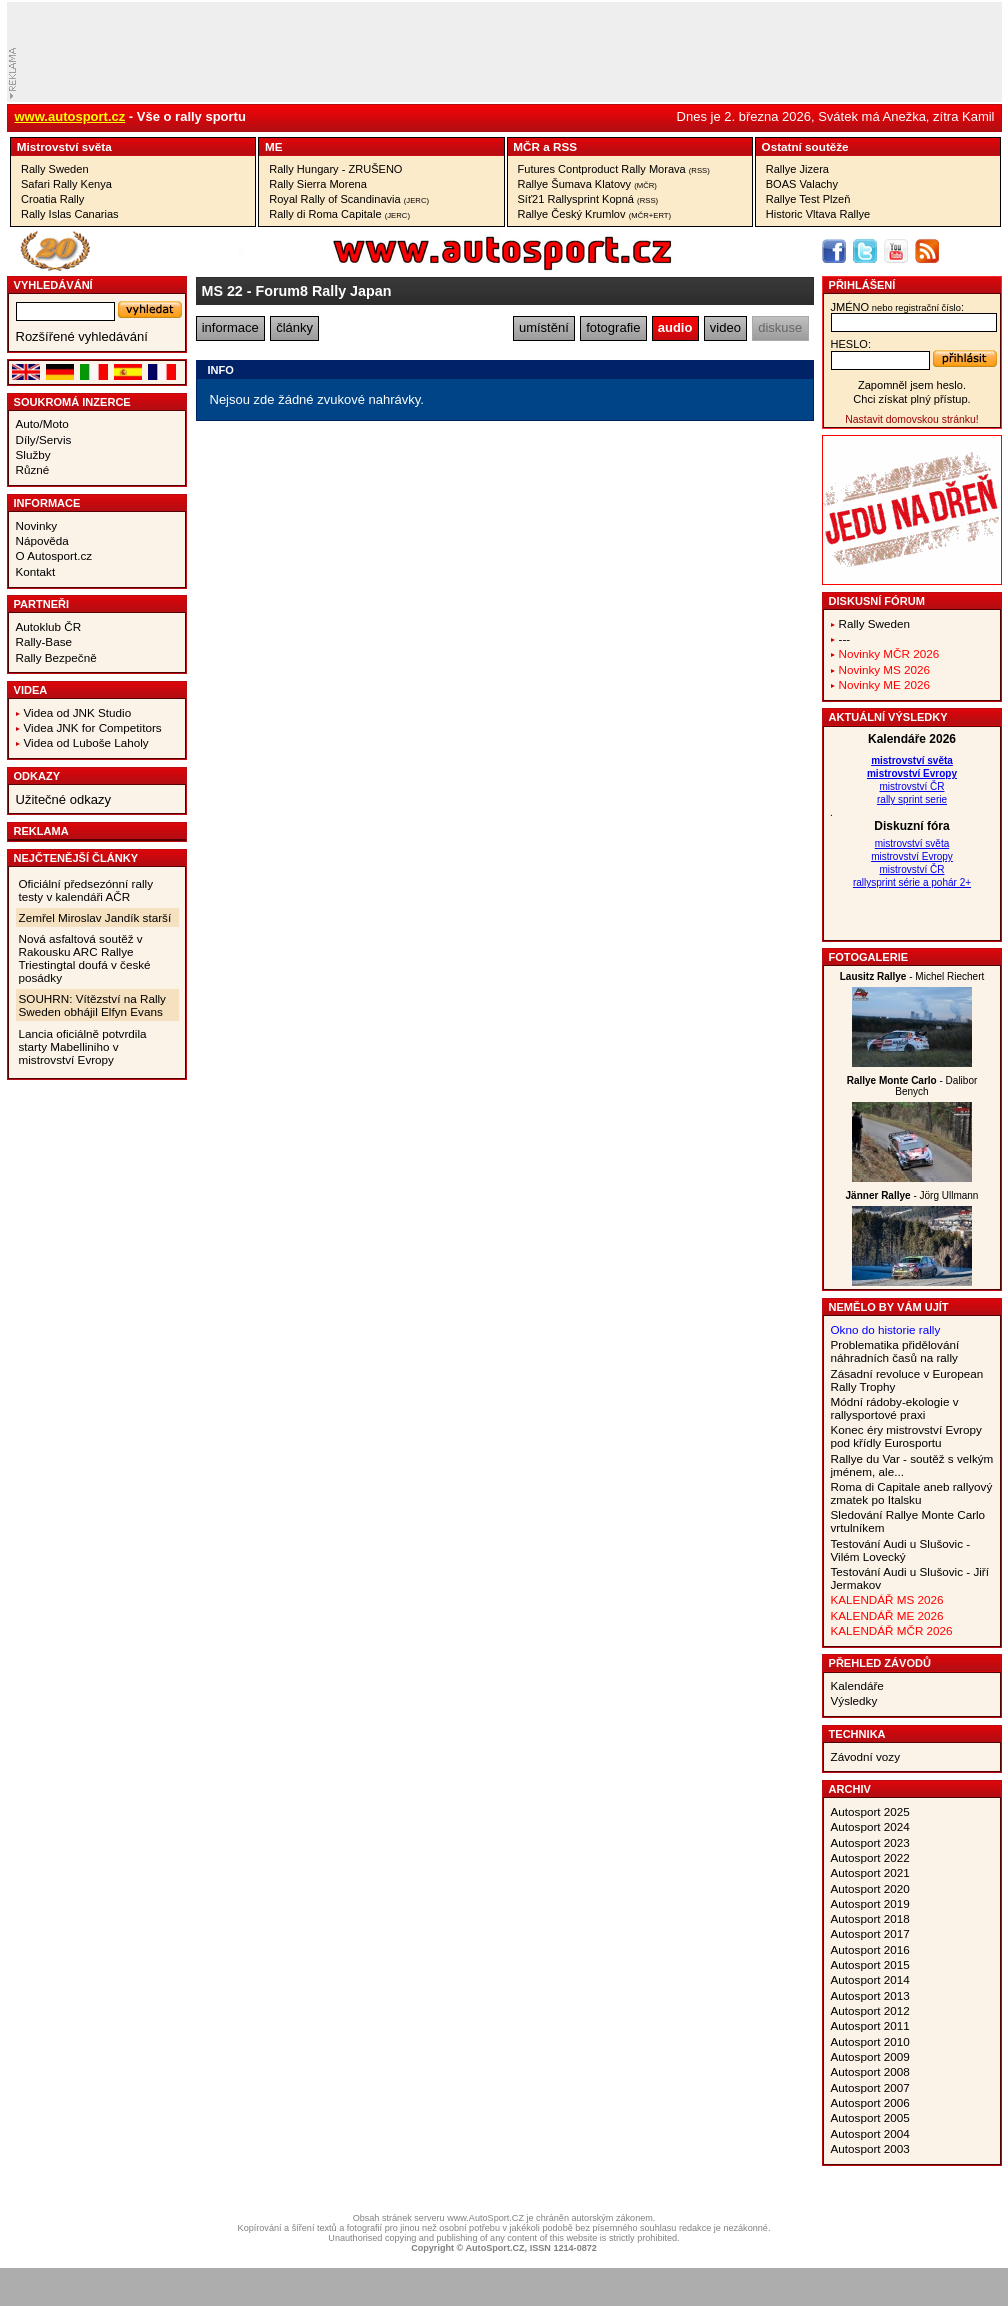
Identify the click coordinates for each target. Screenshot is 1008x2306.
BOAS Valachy (802, 184)
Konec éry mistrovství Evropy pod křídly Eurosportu (906, 1436)
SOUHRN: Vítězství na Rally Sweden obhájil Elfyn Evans (92, 1005)
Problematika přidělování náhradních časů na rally (895, 1351)
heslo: (851, 344)
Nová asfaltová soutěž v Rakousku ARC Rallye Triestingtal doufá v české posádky (85, 958)
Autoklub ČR (49, 626)
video (725, 327)
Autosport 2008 (870, 2071)
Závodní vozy (866, 1756)
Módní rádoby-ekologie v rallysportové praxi (895, 1408)
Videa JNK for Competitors (93, 727)
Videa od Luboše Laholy (86, 742)
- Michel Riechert (912, 976)
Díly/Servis (44, 439)
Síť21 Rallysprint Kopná (588, 199)
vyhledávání (53, 285)
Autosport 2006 (870, 2102)
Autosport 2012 (870, 2010)
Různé (33, 469)
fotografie (613, 327)
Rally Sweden (55, 169)
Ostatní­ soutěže (805, 146)
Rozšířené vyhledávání (82, 336)
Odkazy (37, 776)
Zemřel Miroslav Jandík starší (95, 917)
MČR (526, 146)
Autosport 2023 (870, 1842)
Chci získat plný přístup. (911, 399)
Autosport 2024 (870, 1826)
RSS (565, 146)
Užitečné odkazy (63, 799)
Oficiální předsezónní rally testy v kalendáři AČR (86, 890)
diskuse (780, 327)
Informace (47, 503)
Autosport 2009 (870, 2056)
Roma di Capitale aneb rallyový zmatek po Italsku (912, 1493)
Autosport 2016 (870, 1949)
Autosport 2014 (870, 1979)
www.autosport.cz (70, 116)
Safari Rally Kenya (66, 184)
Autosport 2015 (870, 1964)
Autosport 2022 (870, 1857)
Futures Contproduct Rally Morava (614, 169)
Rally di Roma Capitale (339, 214)
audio (675, 327)
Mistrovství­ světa (64, 146)
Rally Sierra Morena (318, 184)
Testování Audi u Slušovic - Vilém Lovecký (901, 1550)
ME (274, 146)
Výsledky (854, 1700)
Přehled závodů (880, 1663)
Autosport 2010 (870, 2041)
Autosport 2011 (870, 2025)
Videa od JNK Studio (78, 712)
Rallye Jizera (797, 169)
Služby (33, 454)
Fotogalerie (869, 957)
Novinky (37, 525)
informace (230, 327)
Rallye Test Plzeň (808, 199)
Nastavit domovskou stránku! (911, 419)
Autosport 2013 (870, 1995)
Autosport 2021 (870, 1872)
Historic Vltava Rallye (818, 214)
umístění (544, 327)
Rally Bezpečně (56, 657)
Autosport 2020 (870, 1888)
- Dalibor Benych (912, 1086)
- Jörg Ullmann (912, 1195)
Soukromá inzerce (72, 402)
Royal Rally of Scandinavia (349, 199)
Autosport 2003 (870, 2148)
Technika (857, 1734)
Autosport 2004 (870, 2133)
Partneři (42, 604)
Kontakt (36, 571)
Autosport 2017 (870, 1933)
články (294, 327)
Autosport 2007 (870, 2087)
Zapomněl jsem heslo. (912, 385)
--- (845, 638)
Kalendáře (857, 1685)
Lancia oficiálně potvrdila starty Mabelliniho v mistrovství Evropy (83, 1046)
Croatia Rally (52, 199)
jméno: (897, 307)
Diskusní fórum (877, 601)
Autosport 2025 (870, 1811)
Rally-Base (44, 641)
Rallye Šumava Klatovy (587, 184)
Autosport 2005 (870, 2117)
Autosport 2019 (870, 1903)
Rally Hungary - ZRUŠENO (335, 169)
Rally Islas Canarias (70, 214)
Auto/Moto (42, 423)
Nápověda (42, 540)
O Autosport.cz (54, 555)
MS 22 (222, 291)
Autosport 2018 (870, 1918)
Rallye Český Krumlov (595, 214)
